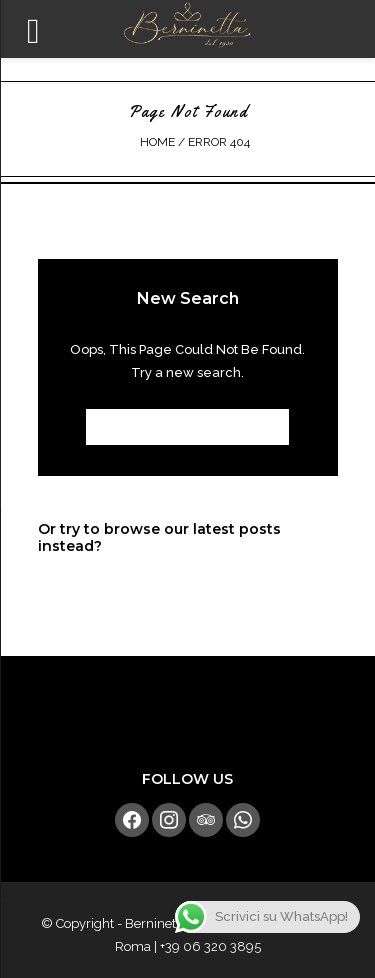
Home (157, 142)
